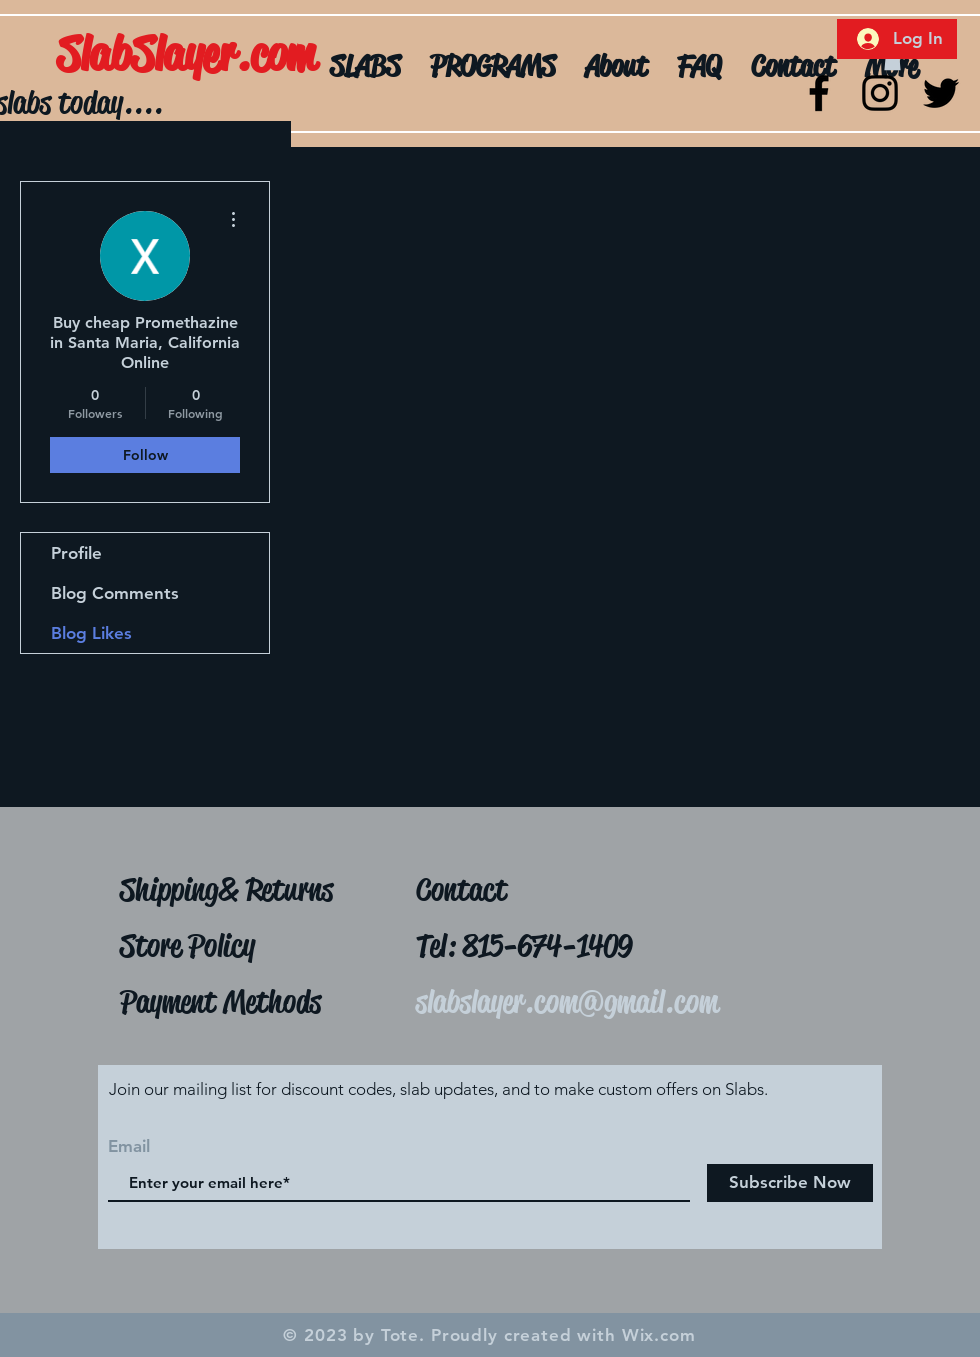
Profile (76, 553)
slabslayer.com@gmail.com (567, 1001)
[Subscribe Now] (790, 1183)
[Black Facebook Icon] (819, 93)
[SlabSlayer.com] (241, 55)
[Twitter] (941, 93)
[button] (892, 60)
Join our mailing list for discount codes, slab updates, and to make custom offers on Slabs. (438, 1089)
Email (129, 1146)
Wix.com (659, 1335)
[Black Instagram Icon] (880, 93)
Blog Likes (91, 633)
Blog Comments (115, 593)
